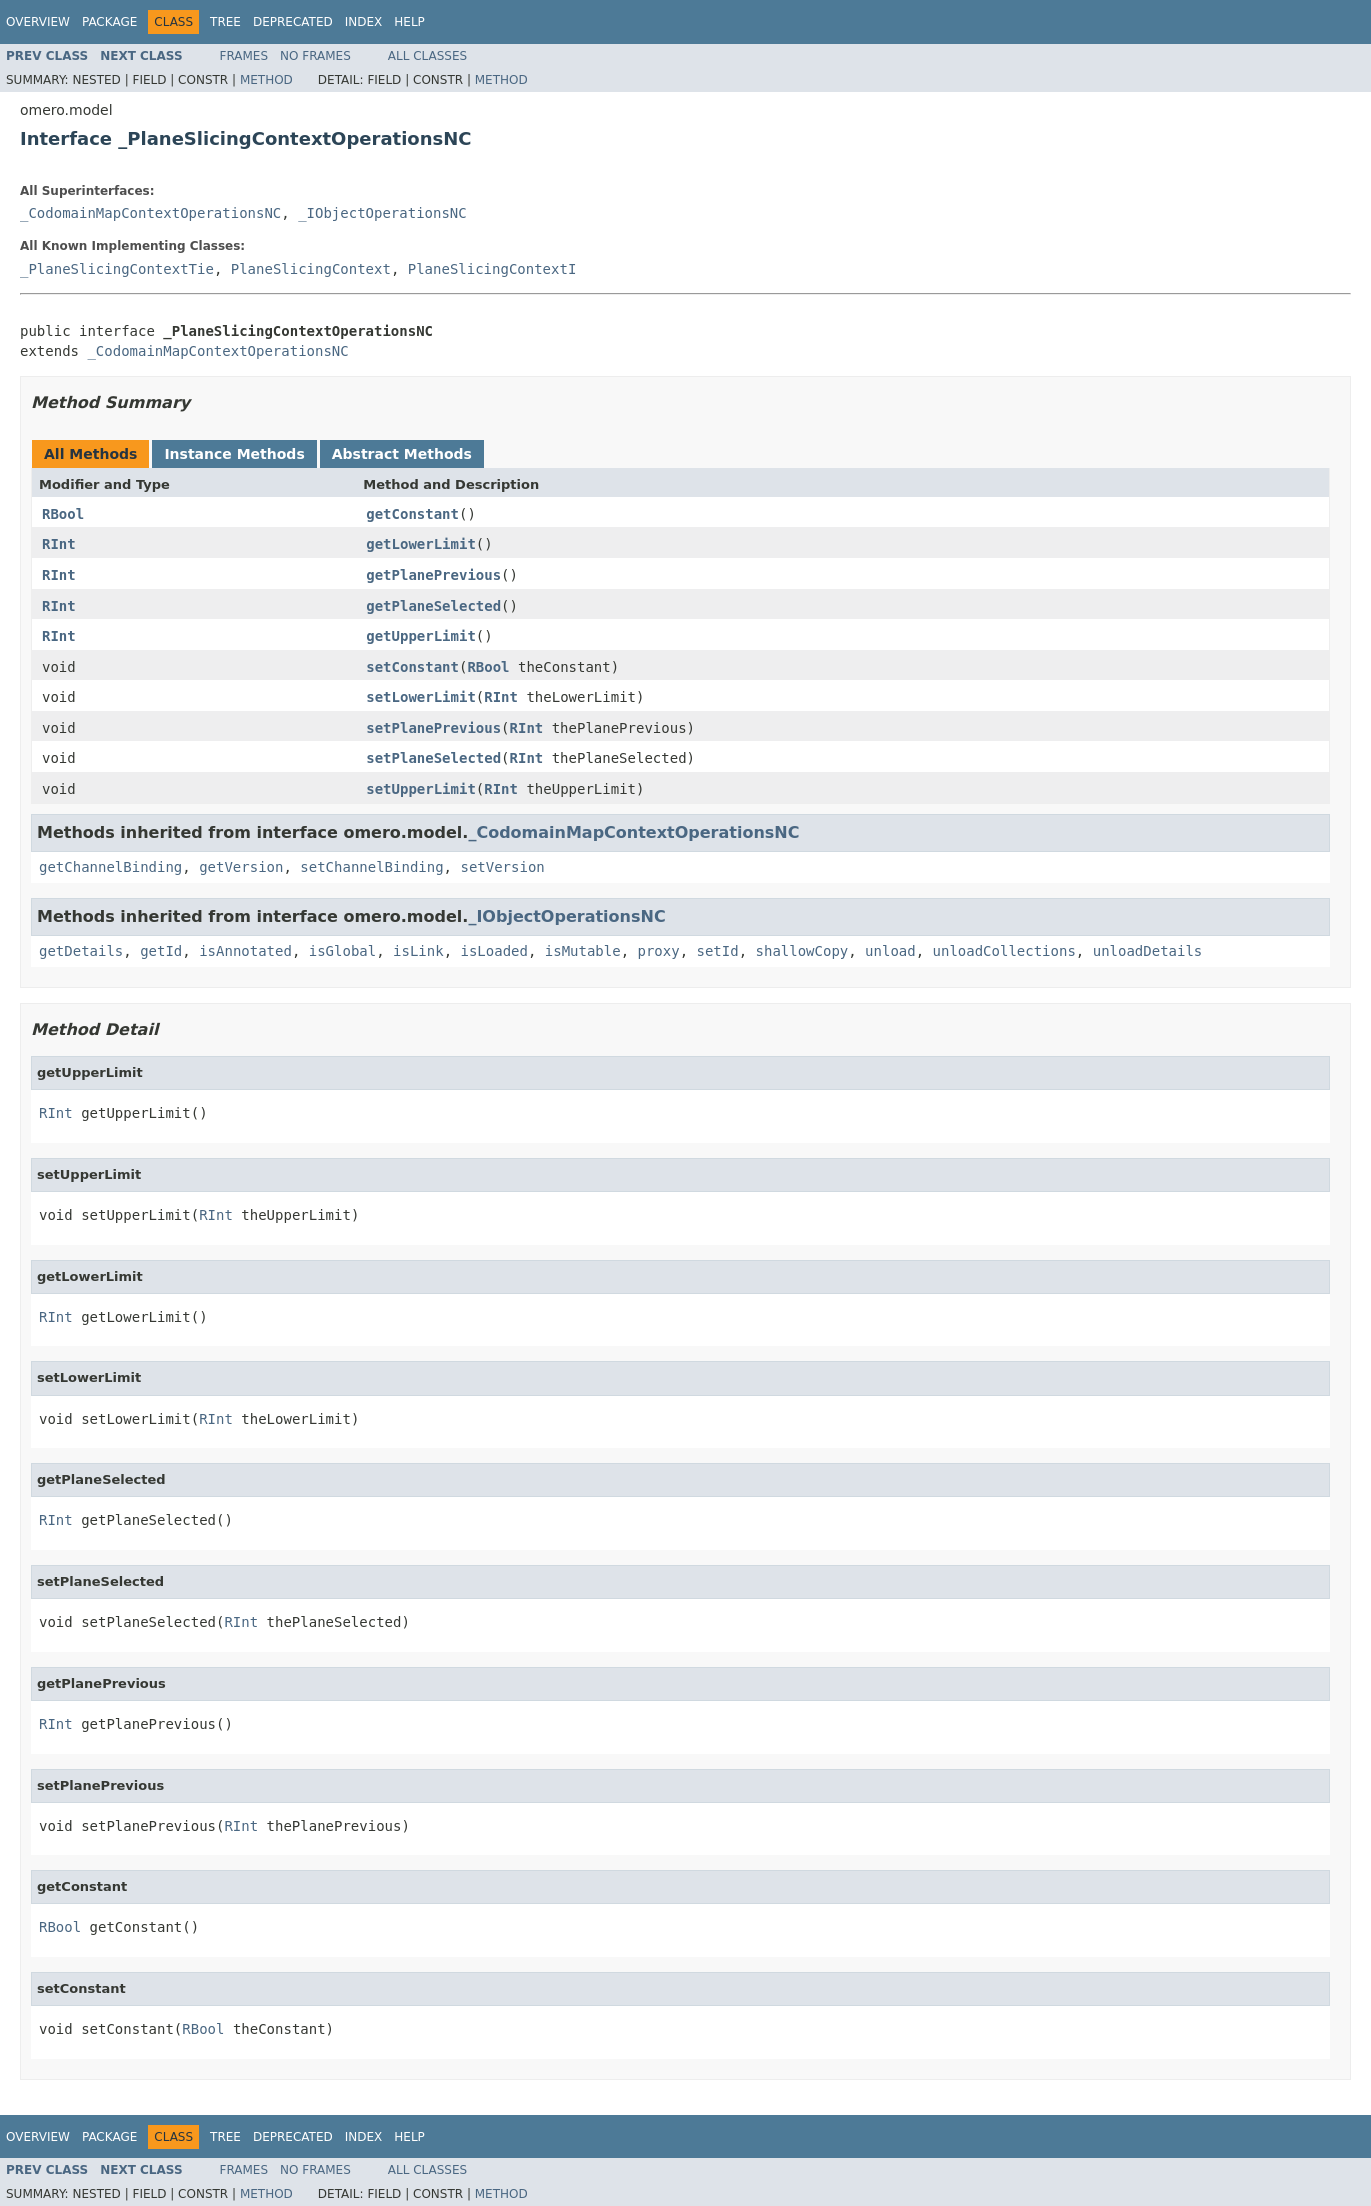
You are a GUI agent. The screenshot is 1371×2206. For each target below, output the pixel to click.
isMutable (583, 951)
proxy (659, 951)
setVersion (502, 867)
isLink (418, 951)
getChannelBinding (110, 867)
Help (409, 22)
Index (364, 22)
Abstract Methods (402, 454)
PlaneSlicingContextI (492, 269)
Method (266, 80)
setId (718, 951)
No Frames (315, 56)
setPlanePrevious (433, 728)
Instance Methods (234, 454)
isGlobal (342, 951)
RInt (59, 544)
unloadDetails (1148, 951)
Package (109, 22)
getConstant (412, 514)
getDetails (81, 951)
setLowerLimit (421, 697)
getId (161, 951)
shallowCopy (802, 951)
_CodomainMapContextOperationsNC (150, 213)
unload (890, 951)
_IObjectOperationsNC (382, 213)
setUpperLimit (421, 789)
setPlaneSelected (433, 758)
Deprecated (293, 22)
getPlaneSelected (433, 606)
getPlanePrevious (433, 575)
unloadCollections (1004, 951)
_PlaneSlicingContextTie (117, 269)
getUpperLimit (421, 636)
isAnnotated (245, 951)
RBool (63, 514)
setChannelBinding (371, 867)
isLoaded (493, 951)
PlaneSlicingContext (311, 269)
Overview (38, 22)
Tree (225, 22)
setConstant (412, 667)
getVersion (241, 867)
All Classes (427, 56)
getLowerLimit (421, 544)
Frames (244, 56)
